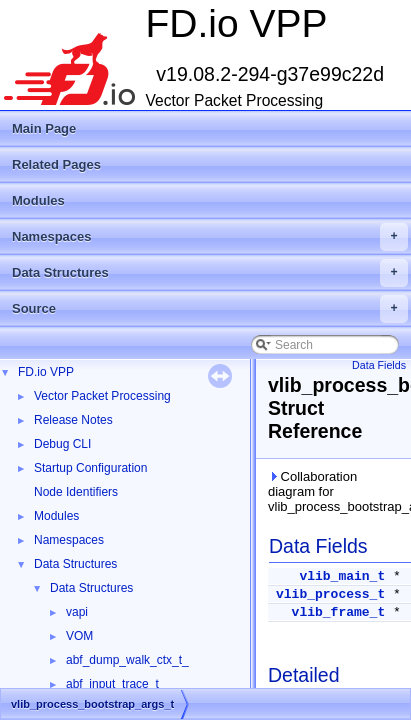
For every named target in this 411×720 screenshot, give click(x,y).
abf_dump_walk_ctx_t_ (127, 660)
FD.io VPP (46, 372)
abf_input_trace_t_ (115, 684)
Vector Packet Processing (102, 396)
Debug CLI (62, 444)
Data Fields (379, 365)
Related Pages (56, 164)
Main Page (44, 128)
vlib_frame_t (339, 612)
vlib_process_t (330, 594)
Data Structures (210, 273)
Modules (38, 200)
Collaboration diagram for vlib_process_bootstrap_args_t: (335, 491)
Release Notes (73, 420)
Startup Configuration (90, 468)
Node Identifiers (76, 492)
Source (210, 309)
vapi (77, 612)
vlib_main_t (342, 576)
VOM (79, 636)
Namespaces (210, 237)
